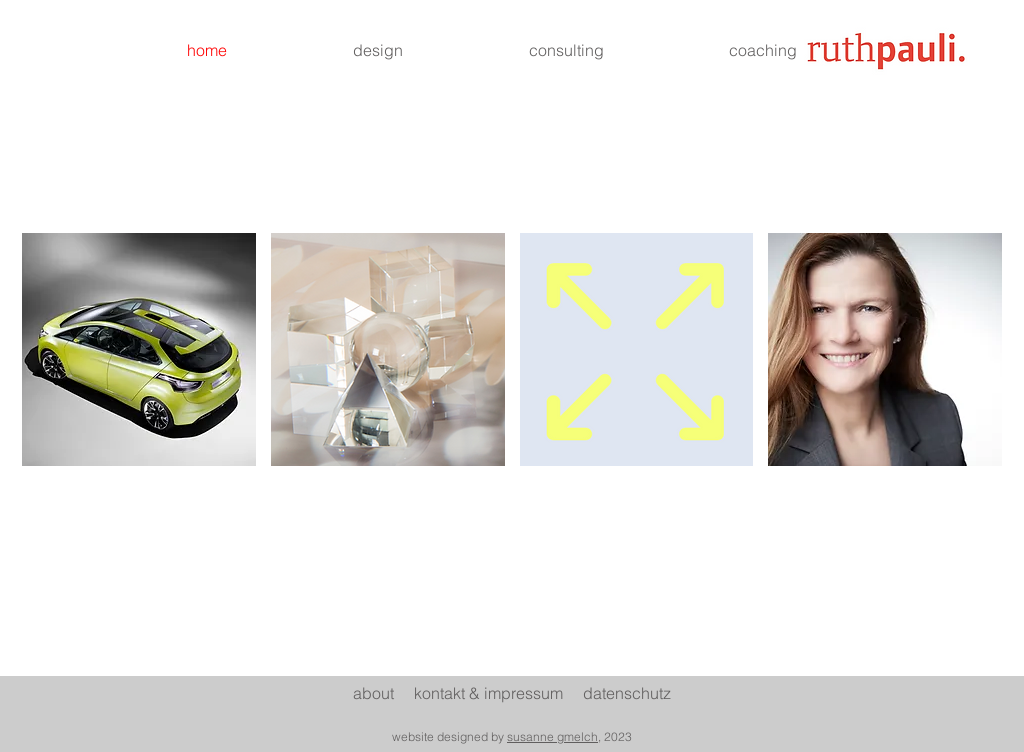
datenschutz (627, 693)
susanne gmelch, (554, 736)
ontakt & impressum (502, 693)
